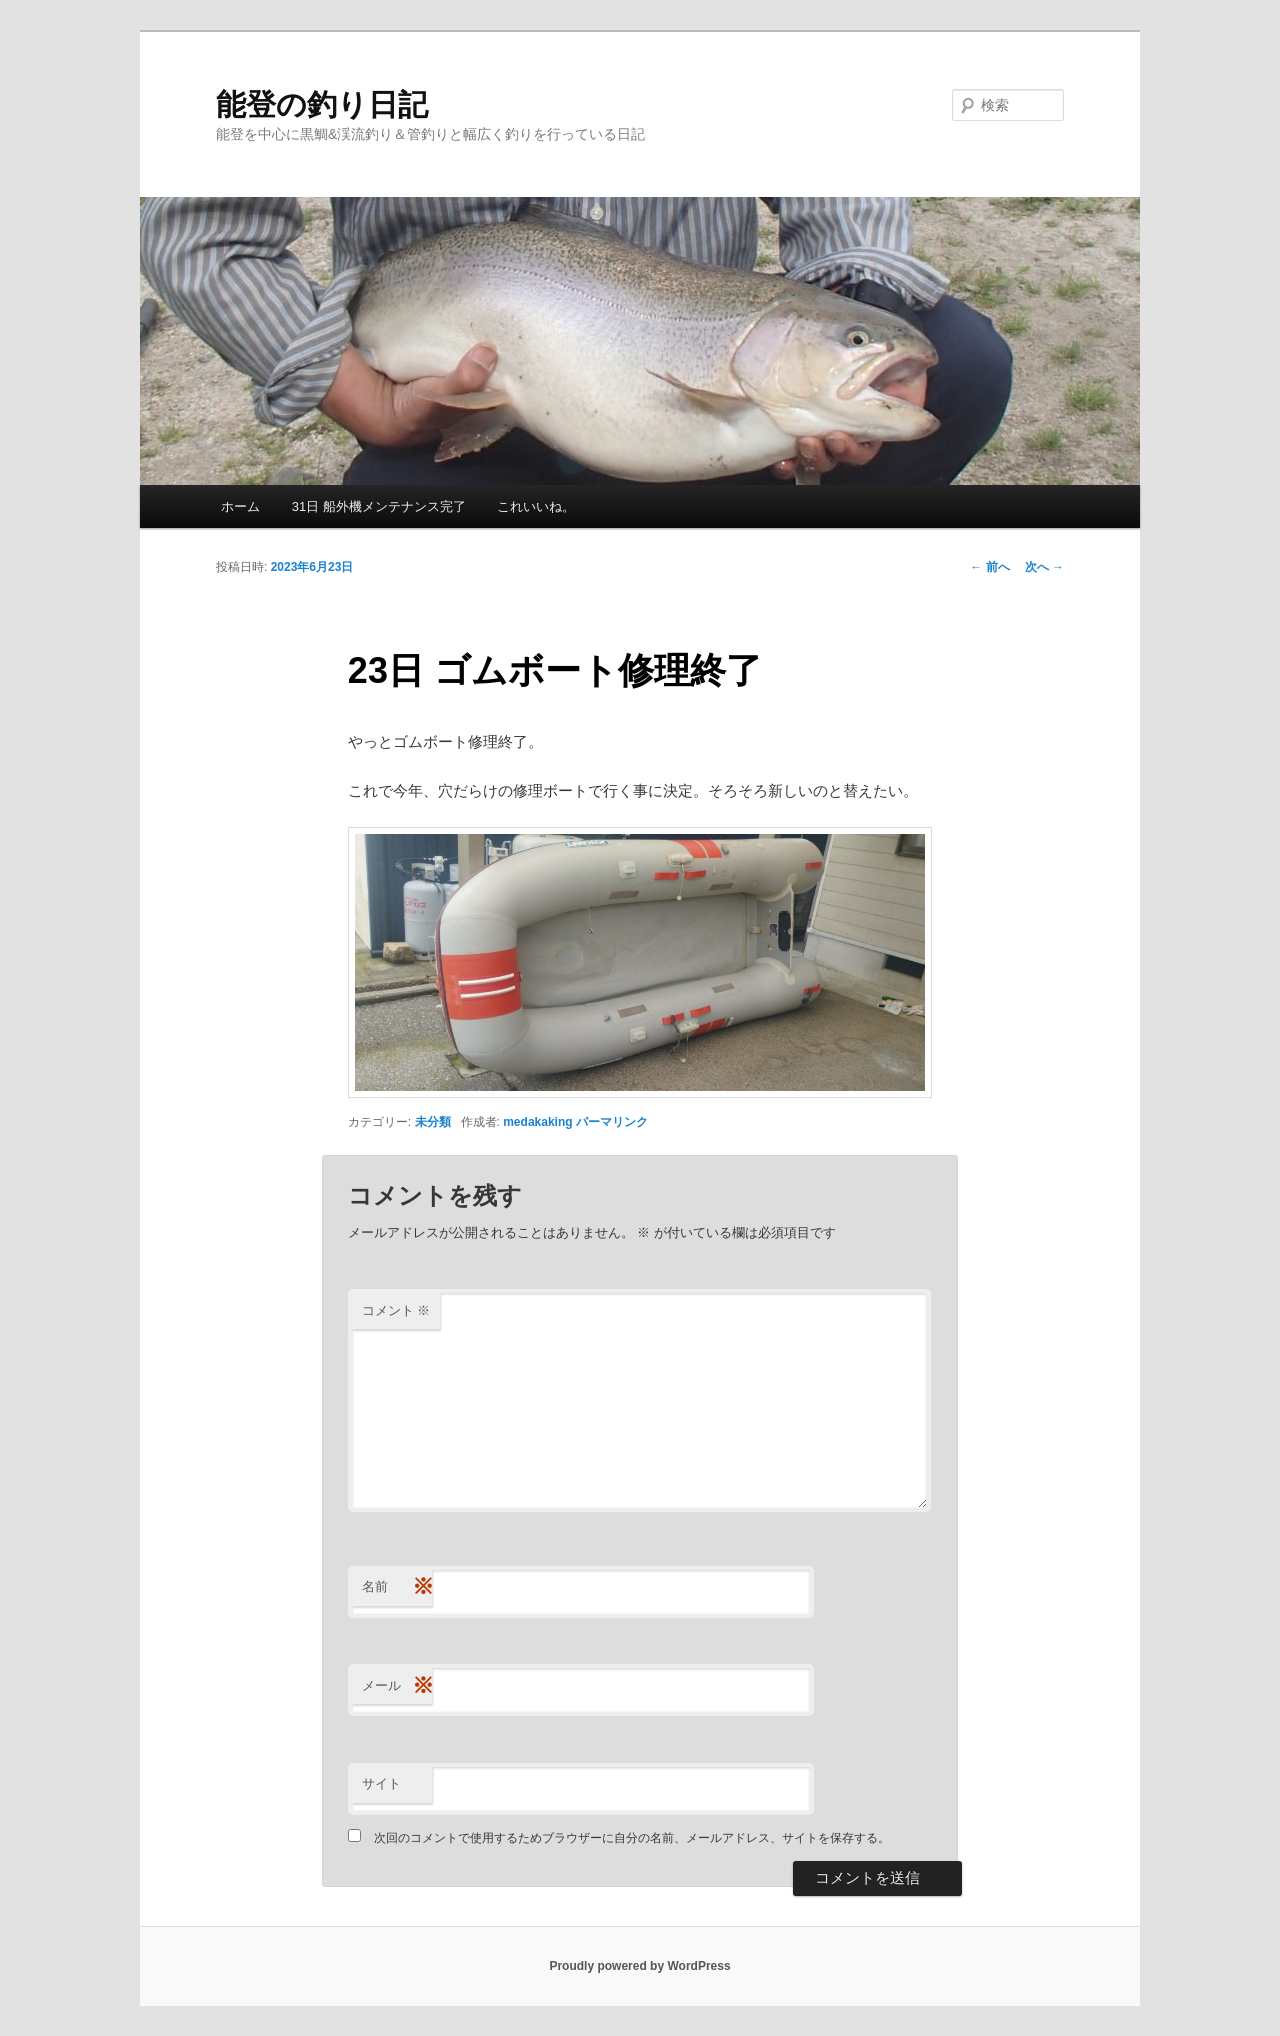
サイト (381, 1783)
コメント (396, 1310)
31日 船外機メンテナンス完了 (379, 506)
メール (397, 1686)
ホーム (240, 506)
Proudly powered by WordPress (639, 1966)
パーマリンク (612, 1122)
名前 (397, 1587)
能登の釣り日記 (322, 104)
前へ (989, 567)
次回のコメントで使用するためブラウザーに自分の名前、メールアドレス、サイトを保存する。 (632, 1838)
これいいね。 (536, 506)
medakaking (537, 1122)
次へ (1044, 567)
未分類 (433, 1122)
